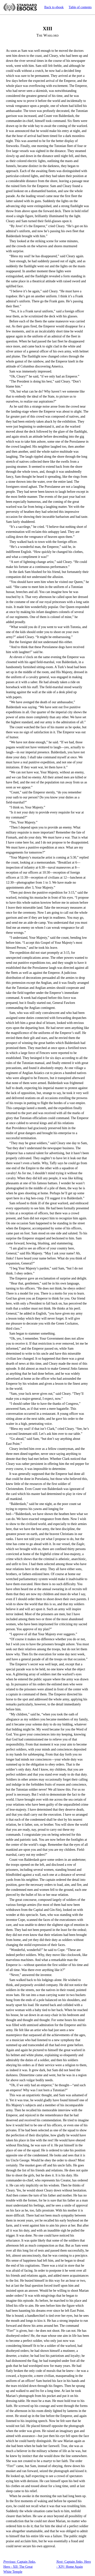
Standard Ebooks (20, 7)
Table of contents (80, 7)
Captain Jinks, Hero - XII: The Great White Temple (19, 2567)
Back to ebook (54, 7)
